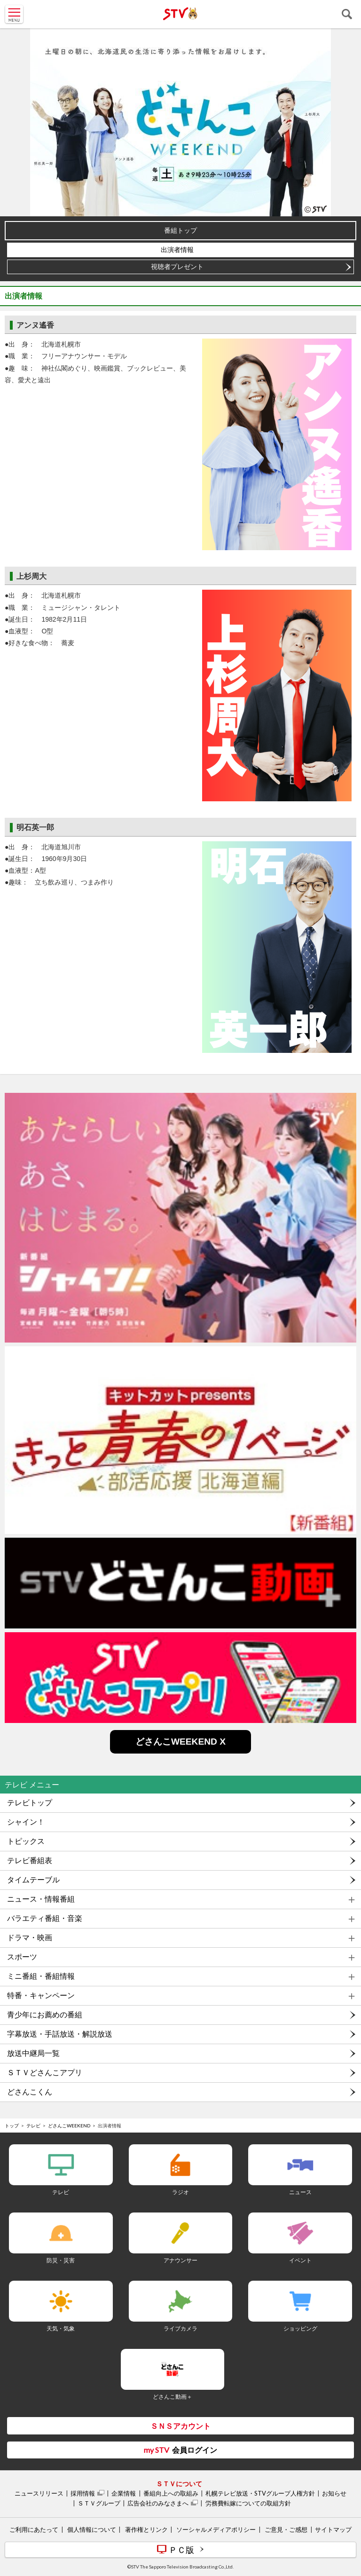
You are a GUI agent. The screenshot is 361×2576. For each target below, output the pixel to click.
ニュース (300, 2192)
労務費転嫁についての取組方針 (248, 2503)
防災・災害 (61, 2260)
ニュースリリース (39, 2493)
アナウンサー (180, 2260)
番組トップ (180, 230)
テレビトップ (29, 1803)
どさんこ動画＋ (172, 2396)
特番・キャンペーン (41, 1995)
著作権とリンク (146, 2529)
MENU (14, 14)
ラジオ (180, 2192)
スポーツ (22, 1957)
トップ (12, 2125)
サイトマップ (333, 2529)
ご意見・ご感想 (286, 2529)
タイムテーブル (33, 1880)
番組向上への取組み (170, 2493)
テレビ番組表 (29, 1861)
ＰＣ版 (181, 2549)
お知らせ (334, 2493)
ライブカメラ (180, 2328)
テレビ (33, 2125)
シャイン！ (26, 1822)
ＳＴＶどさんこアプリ (44, 2073)
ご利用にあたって (33, 2529)
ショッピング (300, 2328)
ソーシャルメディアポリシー (216, 2529)
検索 (347, 14)
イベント (300, 2260)
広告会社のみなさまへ (157, 2503)
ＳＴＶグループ (99, 2503)
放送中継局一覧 (33, 2053)
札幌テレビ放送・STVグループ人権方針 (260, 2493)
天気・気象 (61, 2328)
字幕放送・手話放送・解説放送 (59, 2034)
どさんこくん (29, 2092)
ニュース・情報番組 (41, 1899)
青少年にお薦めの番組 (44, 2015)
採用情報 (83, 2493)
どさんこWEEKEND (69, 2125)
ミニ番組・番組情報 (41, 1976)
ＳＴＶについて (179, 2484)
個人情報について (91, 2529)
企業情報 (123, 2493)
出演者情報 (177, 249)
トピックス (26, 1841)
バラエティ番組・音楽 (44, 1918)
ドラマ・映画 (29, 1938)
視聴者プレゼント (177, 266)
